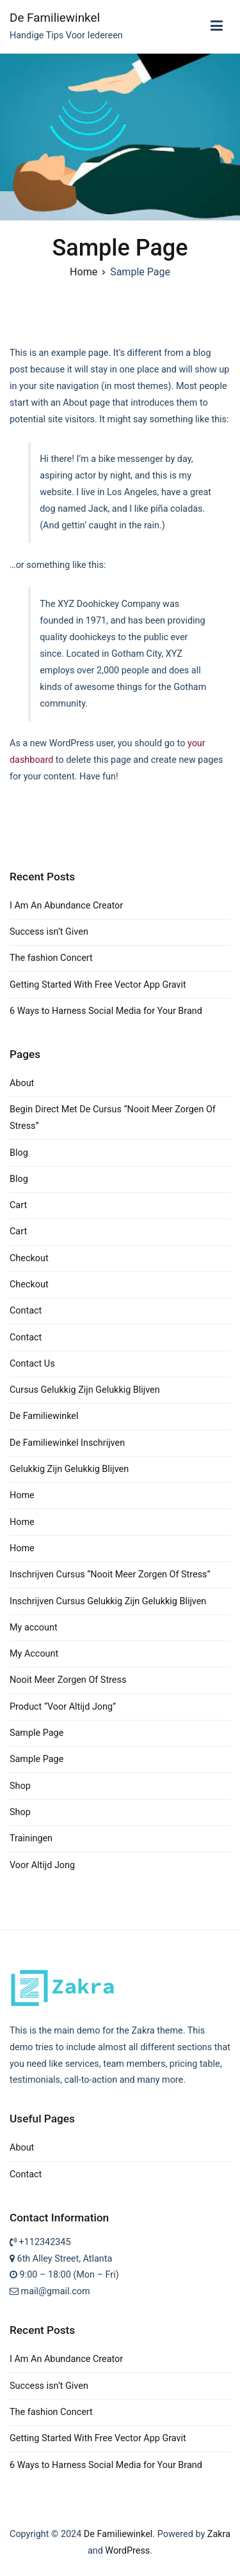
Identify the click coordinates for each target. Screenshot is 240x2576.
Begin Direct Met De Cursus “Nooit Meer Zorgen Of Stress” (113, 1117)
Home (22, 1495)
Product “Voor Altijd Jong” (63, 1706)
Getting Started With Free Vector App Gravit (98, 984)
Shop (20, 1786)
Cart (18, 1205)
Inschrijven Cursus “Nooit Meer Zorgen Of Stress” (110, 1574)
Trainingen (31, 1838)
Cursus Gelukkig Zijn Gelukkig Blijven (85, 1389)
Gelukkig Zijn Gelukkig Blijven (69, 1469)
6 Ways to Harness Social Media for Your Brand (106, 1011)
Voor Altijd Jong (42, 1865)
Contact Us (32, 1363)
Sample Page (36, 1733)
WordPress (127, 2550)
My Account (34, 1653)
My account (34, 1627)
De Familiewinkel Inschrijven (67, 1443)
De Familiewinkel (55, 17)
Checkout (29, 1258)
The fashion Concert (51, 958)
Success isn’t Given (49, 931)
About (22, 1083)
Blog (19, 1152)
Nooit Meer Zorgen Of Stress (68, 1680)
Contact (26, 1310)
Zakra (218, 2534)
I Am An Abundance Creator (66, 905)
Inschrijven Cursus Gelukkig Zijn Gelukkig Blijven (108, 1601)
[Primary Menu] (217, 26)
